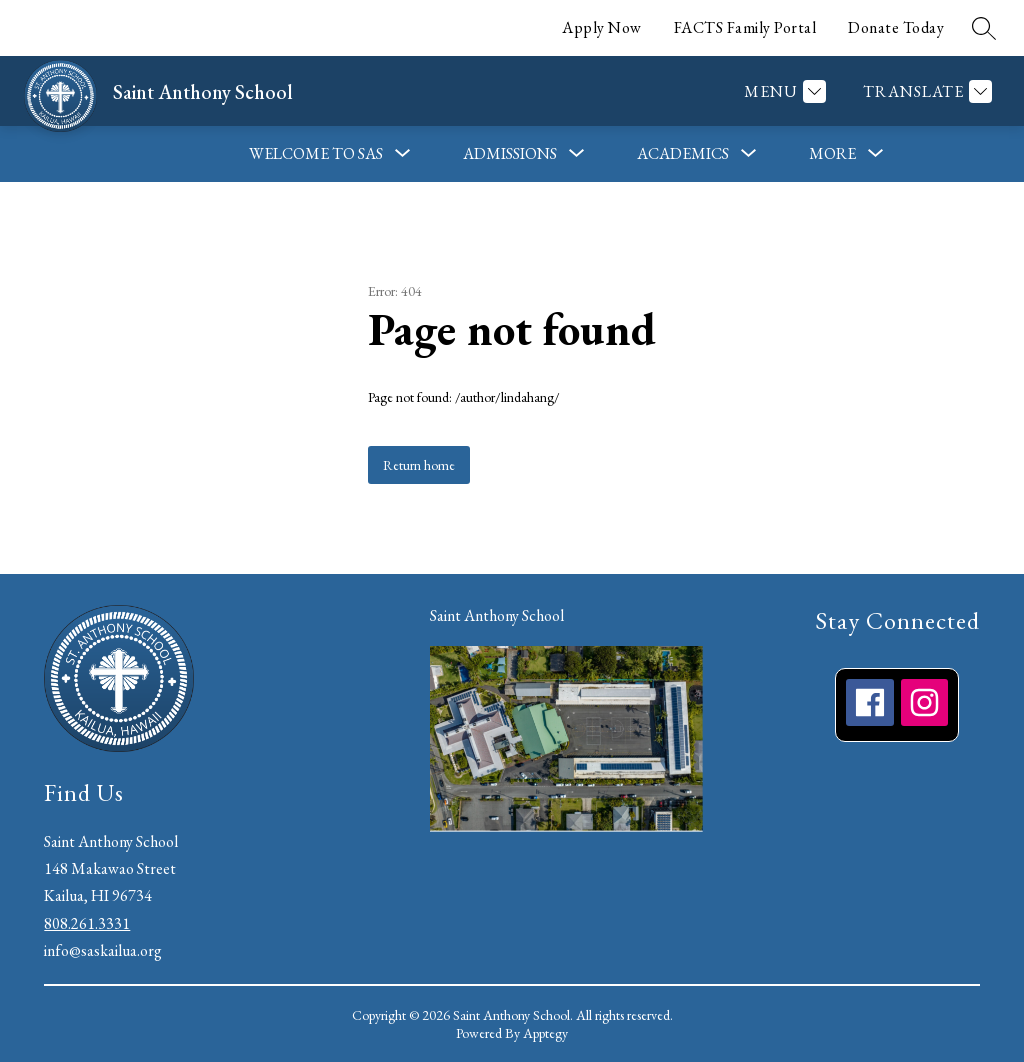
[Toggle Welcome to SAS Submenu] (403, 154)
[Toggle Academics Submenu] (749, 154)
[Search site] (984, 28)
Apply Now (602, 27)
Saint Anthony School (497, 615)
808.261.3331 (87, 923)
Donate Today (896, 27)
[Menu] (782, 91)
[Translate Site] (925, 91)
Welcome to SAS (316, 153)
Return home (419, 465)
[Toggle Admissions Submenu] (577, 154)
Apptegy (545, 1033)
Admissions (510, 153)
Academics (683, 153)
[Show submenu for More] (832, 154)
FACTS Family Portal (745, 27)
